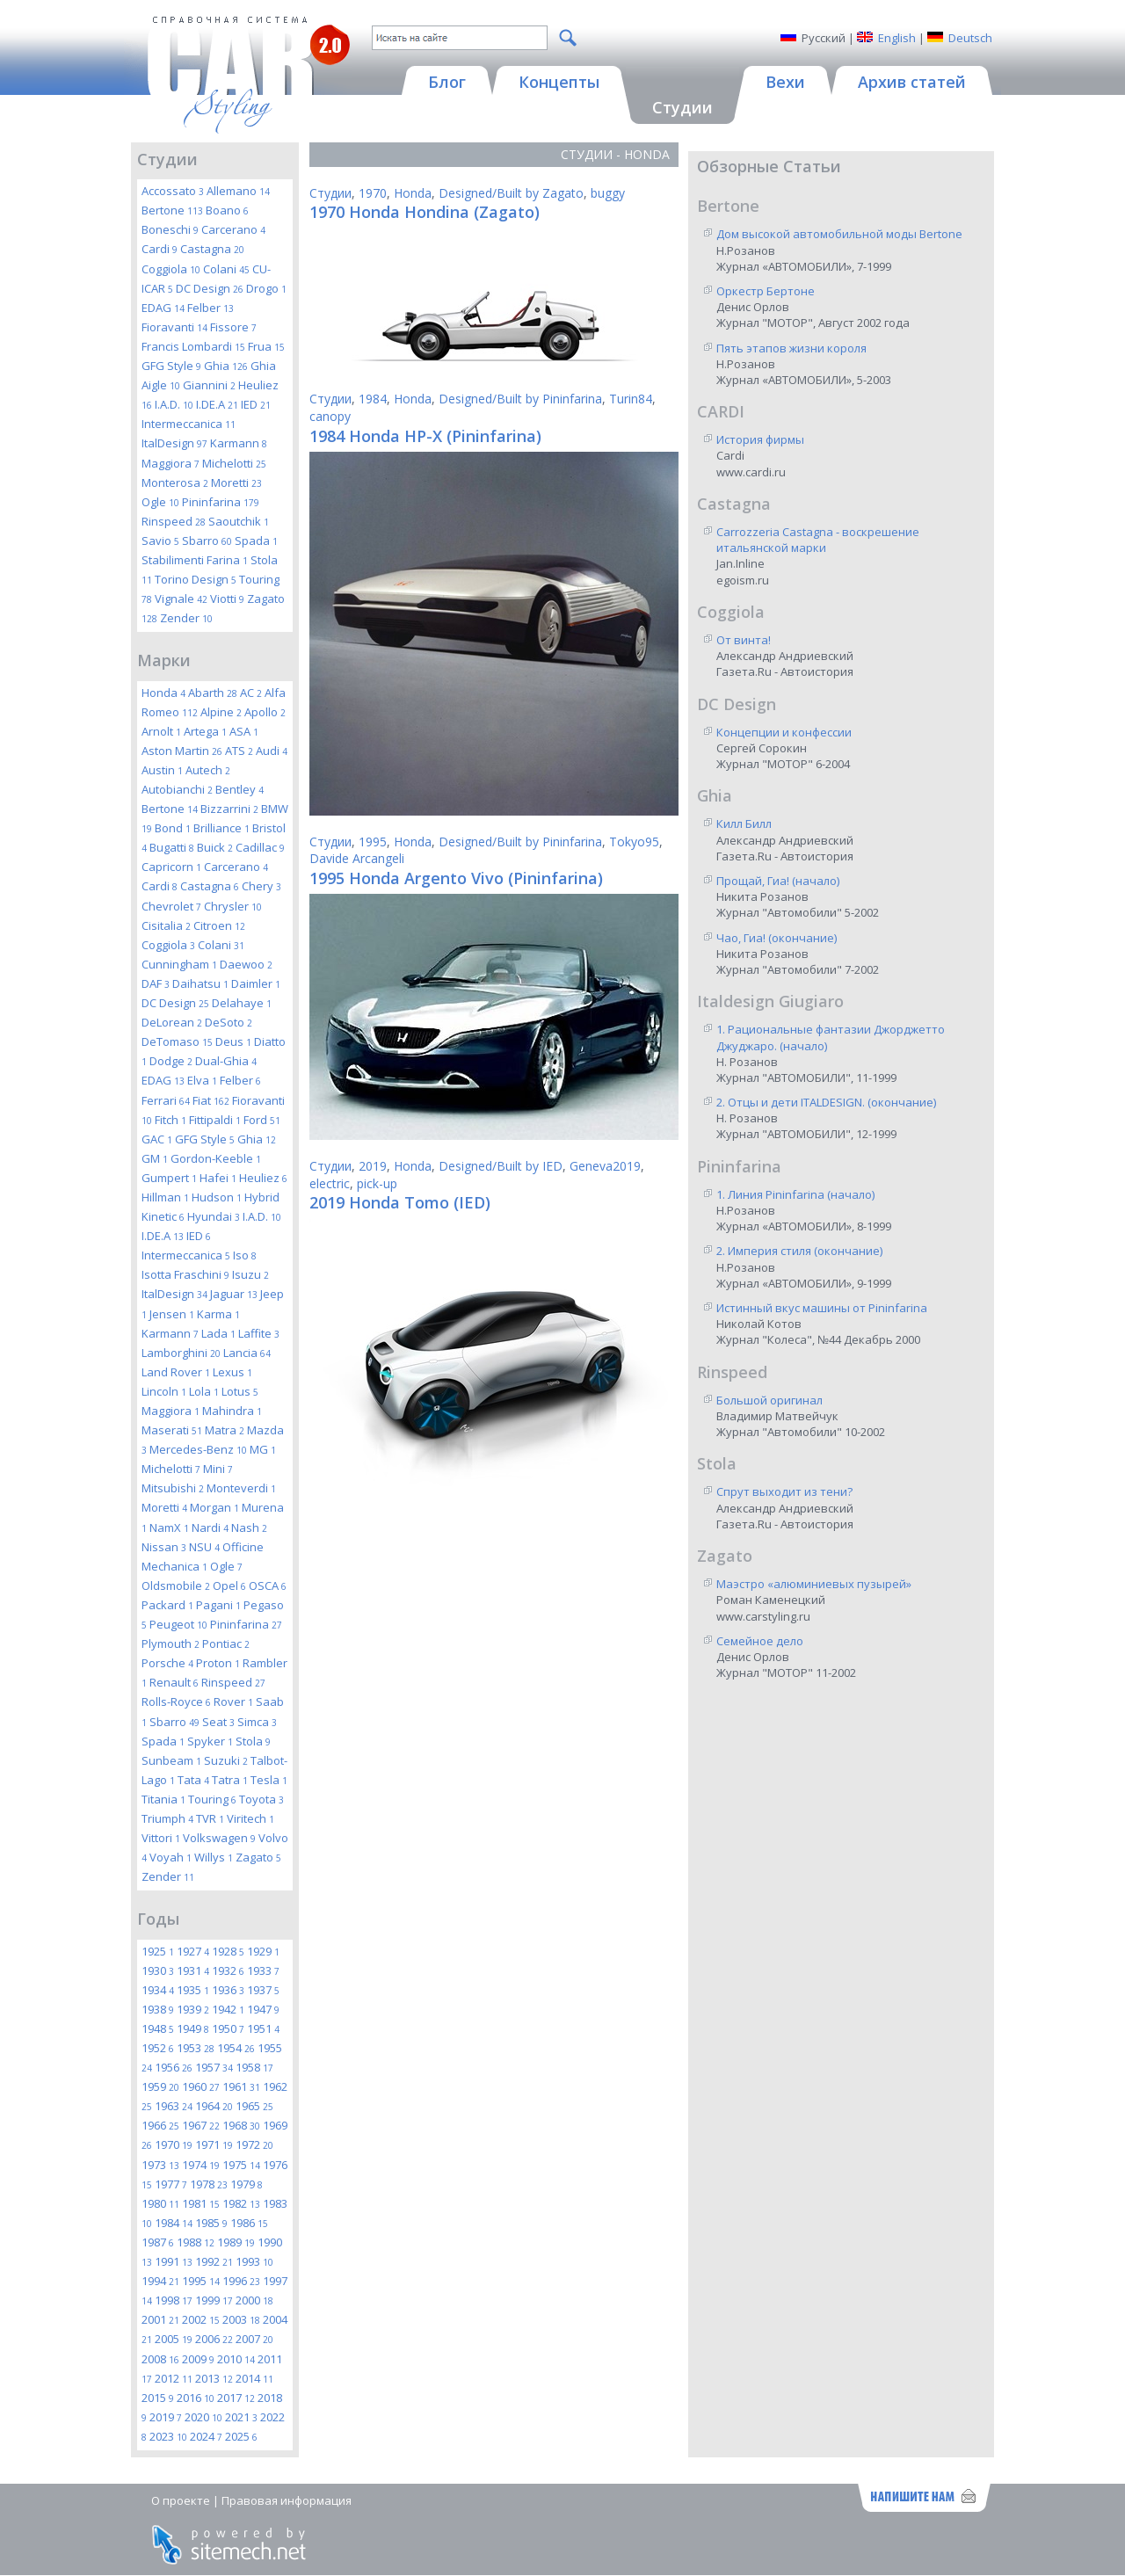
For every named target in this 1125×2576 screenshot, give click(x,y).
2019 (165, 2417)
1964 (214, 2106)
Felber (210, 308)
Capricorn (171, 866)
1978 (209, 2184)
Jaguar (234, 1294)
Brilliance (221, 828)
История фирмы (760, 439)
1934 (158, 1990)
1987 (158, 2242)
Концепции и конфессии (784, 732)
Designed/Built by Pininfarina (520, 398)
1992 (214, 2261)
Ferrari (166, 1100)
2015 (158, 2397)
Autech (207, 770)
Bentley (239, 789)
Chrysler (233, 906)
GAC (157, 1139)
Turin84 (630, 398)
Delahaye (242, 1003)
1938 (158, 2009)
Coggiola (171, 269)
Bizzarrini (229, 808)
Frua (266, 346)
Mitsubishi (173, 1488)
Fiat (210, 1100)
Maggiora (171, 463)
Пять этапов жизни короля (791, 348)
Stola (253, 1741)
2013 (214, 2378)
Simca (257, 1722)
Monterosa (175, 482)
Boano (227, 210)
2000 (254, 2300)
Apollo (265, 712)
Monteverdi (241, 1488)
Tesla (268, 1780)
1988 (195, 2242)
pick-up (377, 1183)
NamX (169, 1527)
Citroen (219, 925)
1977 (171, 2184)
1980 (160, 2203)
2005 (173, 2339)
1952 (158, 2048)
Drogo (266, 288)
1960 (201, 2086)
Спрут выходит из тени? (784, 1491)
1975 (241, 2165)
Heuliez (263, 1178)
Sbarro (207, 540)
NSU (204, 1547)
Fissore (233, 327)
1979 (246, 2184)
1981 (201, 2203)
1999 (214, 2300)
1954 (236, 2048)
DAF (156, 983)
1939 (193, 2009)
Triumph (167, 1818)
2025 (241, 2436)
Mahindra (232, 1411)
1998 (173, 2300)
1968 (241, 2125)
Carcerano (233, 229)
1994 (160, 2281)
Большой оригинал (769, 1400)
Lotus (239, 1391)
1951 (263, 2028)
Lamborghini (181, 1353)
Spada (256, 540)
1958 (254, 2067)
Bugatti (171, 847)
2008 (160, 2359)
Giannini (209, 385)
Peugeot (178, 1624)
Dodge (170, 1061)
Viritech (250, 1818)
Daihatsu (200, 983)
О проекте (180, 2500)
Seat (218, 1722)
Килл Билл (744, 823)
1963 (173, 2106)
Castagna (212, 249)
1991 (173, 2261)
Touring (212, 1799)
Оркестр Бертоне (765, 291)
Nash (249, 1527)
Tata (193, 1780)
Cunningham (179, 964)
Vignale (181, 598)
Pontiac (226, 1643)
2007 (254, 2339)
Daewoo (246, 964)
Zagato (258, 1857)
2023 (168, 2436)
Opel (229, 1585)
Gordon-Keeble (216, 1158)
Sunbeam (171, 1760)
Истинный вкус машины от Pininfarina (821, 1308)
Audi (271, 750)
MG (263, 1449)
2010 (236, 2359)
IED (256, 404)
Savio (160, 540)
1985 (211, 2223)
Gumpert (169, 1178)
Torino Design (195, 579)
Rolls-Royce (176, 1701)
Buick (215, 847)
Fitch (170, 1120)
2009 (198, 2359)
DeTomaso (177, 1041)
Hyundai (213, 1216)
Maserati (172, 1430)
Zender (186, 618)
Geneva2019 (605, 1165)
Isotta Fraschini (185, 1274)
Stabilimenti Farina (195, 560)
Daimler (255, 983)
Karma (218, 1314)
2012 (173, 2378)
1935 (193, 1990)
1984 (173, 2223)
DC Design (209, 288)
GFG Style (171, 366)
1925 (158, 1951)
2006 (214, 2339)
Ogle (160, 502)
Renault (174, 1682)
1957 (214, 2067)
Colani (226, 269)
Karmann (238, 443)
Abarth (212, 692)
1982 (241, 2203)
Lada (218, 1333)
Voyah (170, 1857)
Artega (205, 731)
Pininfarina (220, 502)
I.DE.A (217, 404)
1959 (160, 2086)
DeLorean (172, 1022)
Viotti (227, 598)
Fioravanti (174, 327)
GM (155, 1158)
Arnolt (161, 731)
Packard (167, 1605)
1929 (263, 1951)
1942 (228, 2009)
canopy (330, 416)
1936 (228, 1990)
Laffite (258, 1333)
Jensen (171, 1314)
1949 (193, 2028)
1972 (254, 2144)
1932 (228, 1970)
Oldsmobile (176, 1585)
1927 (193, 1951)
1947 (263, 2009)
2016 (195, 2397)
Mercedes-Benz (198, 1449)
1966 (160, 2125)
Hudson (217, 1197)
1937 (263, 1990)
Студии (330, 193)
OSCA (268, 1585)
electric (329, 1183)
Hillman (165, 1197)
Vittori (161, 1838)
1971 (214, 2144)
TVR (210, 1818)
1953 (195, 2048)
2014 (254, 2378)
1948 (158, 2028)
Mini (218, 1469)
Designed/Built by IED (500, 1165)
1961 (241, 2086)
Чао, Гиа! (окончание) (776, 938)
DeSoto (228, 1022)
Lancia (247, 1353)
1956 (173, 2067)
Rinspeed (174, 521)
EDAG (163, 308)
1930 (158, 1970)
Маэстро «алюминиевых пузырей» (813, 1584)
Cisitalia (166, 925)
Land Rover (176, 1372)
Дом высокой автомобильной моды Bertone (839, 234)
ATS (239, 750)
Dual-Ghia (226, 1061)
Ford (261, 1120)
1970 (173, 2144)
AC (251, 692)
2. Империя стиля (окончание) (799, 1251)
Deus (233, 1041)
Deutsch (970, 38)
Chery (261, 886)
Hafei (218, 1178)
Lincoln (164, 1391)
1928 (228, 1951)
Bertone (172, 210)
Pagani (218, 1605)
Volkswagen (219, 1838)
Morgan (214, 1507)
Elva (202, 1080)
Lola (204, 1391)
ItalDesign (174, 443)
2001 (160, 2319)
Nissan (164, 1547)
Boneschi (170, 229)
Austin (162, 770)
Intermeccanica (189, 424)
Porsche (167, 1663)
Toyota (261, 1799)
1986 (249, 2223)
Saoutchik (238, 521)
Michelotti (234, 463)
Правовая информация (286, 2500)
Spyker (210, 1741)
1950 (228, 2028)
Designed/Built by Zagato (511, 193)
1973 (160, 2165)
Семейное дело (759, 1641)
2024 (206, 2436)
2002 (201, 2319)
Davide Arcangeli (356, 858)
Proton (218, 1663)
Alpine (221, 712)
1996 (241, 2281)
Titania (163, 1799)
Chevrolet (171, 906)
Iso (245, 1255)
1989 (236, 2242)
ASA (243, 731)
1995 (201, 2281)
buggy (608, 193)
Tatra (230, 1780)
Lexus (232, 1372)
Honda (163, 692)
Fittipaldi (215, 1120)
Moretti (236, 482)
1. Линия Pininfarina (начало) (795, 1194)
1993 (254, 2261)
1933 (263, 1970)
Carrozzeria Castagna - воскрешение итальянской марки (817, 539)
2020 (203, 2417)
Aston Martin (182, 750)
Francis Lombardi (193, 346)
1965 (254, 2106)
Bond (173, 828)
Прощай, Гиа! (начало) (777, 881)
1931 (193, 1970)
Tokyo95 (634, 841)
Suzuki (226, 1760)
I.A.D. (174, 404)
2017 (236, 2397)
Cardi (160, 249)
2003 (241, 2319)
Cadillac (260, 847)
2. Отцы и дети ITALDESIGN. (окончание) (826, 1102)
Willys (213, 1857)
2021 (241, 2417)
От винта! (743, 640)
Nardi (210, 1527)
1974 (201, 2165)
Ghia (226, 366)
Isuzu (250, 1274)
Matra (224, 1430)
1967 (201, 2125)
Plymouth (171, 1643)
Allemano (238, 191)
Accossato (173, 191)
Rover (233, 1701)
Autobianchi (177, 789)
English (897, 38)
